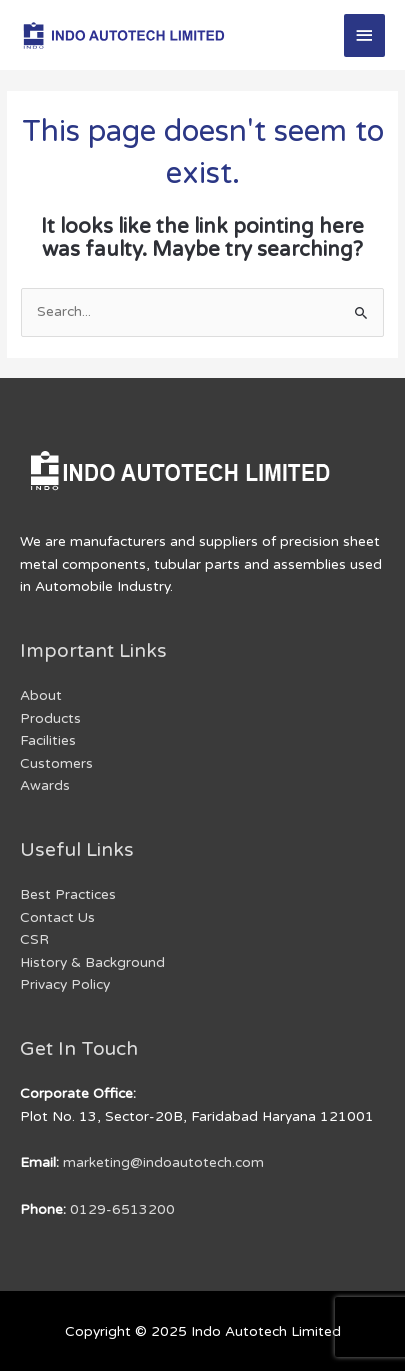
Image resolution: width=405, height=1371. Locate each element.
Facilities (48, 740)
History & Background (92, 962)
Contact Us (57, 917)
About (41, 695)
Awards (45, 785)
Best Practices (68, 894)
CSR (34, 939)
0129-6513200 (122, 1209)
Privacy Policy (65, 984)
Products (50, 718)
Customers (56, 763)
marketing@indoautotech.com (163, 1162)
